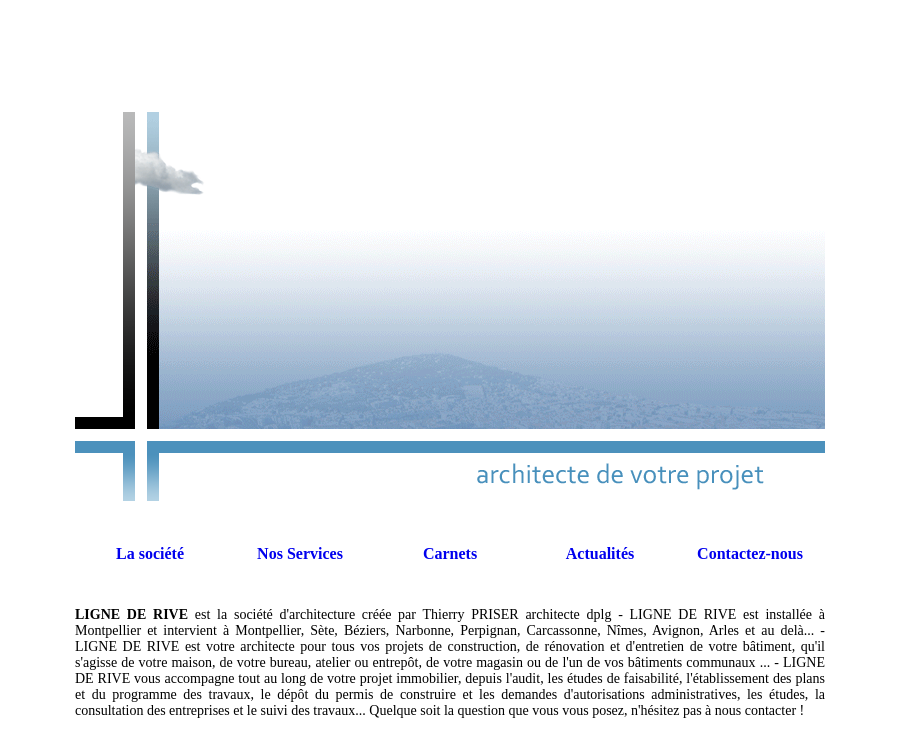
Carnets (450, 553)
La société (150, 553)
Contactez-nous (750, 553)
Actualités (600, 553)
